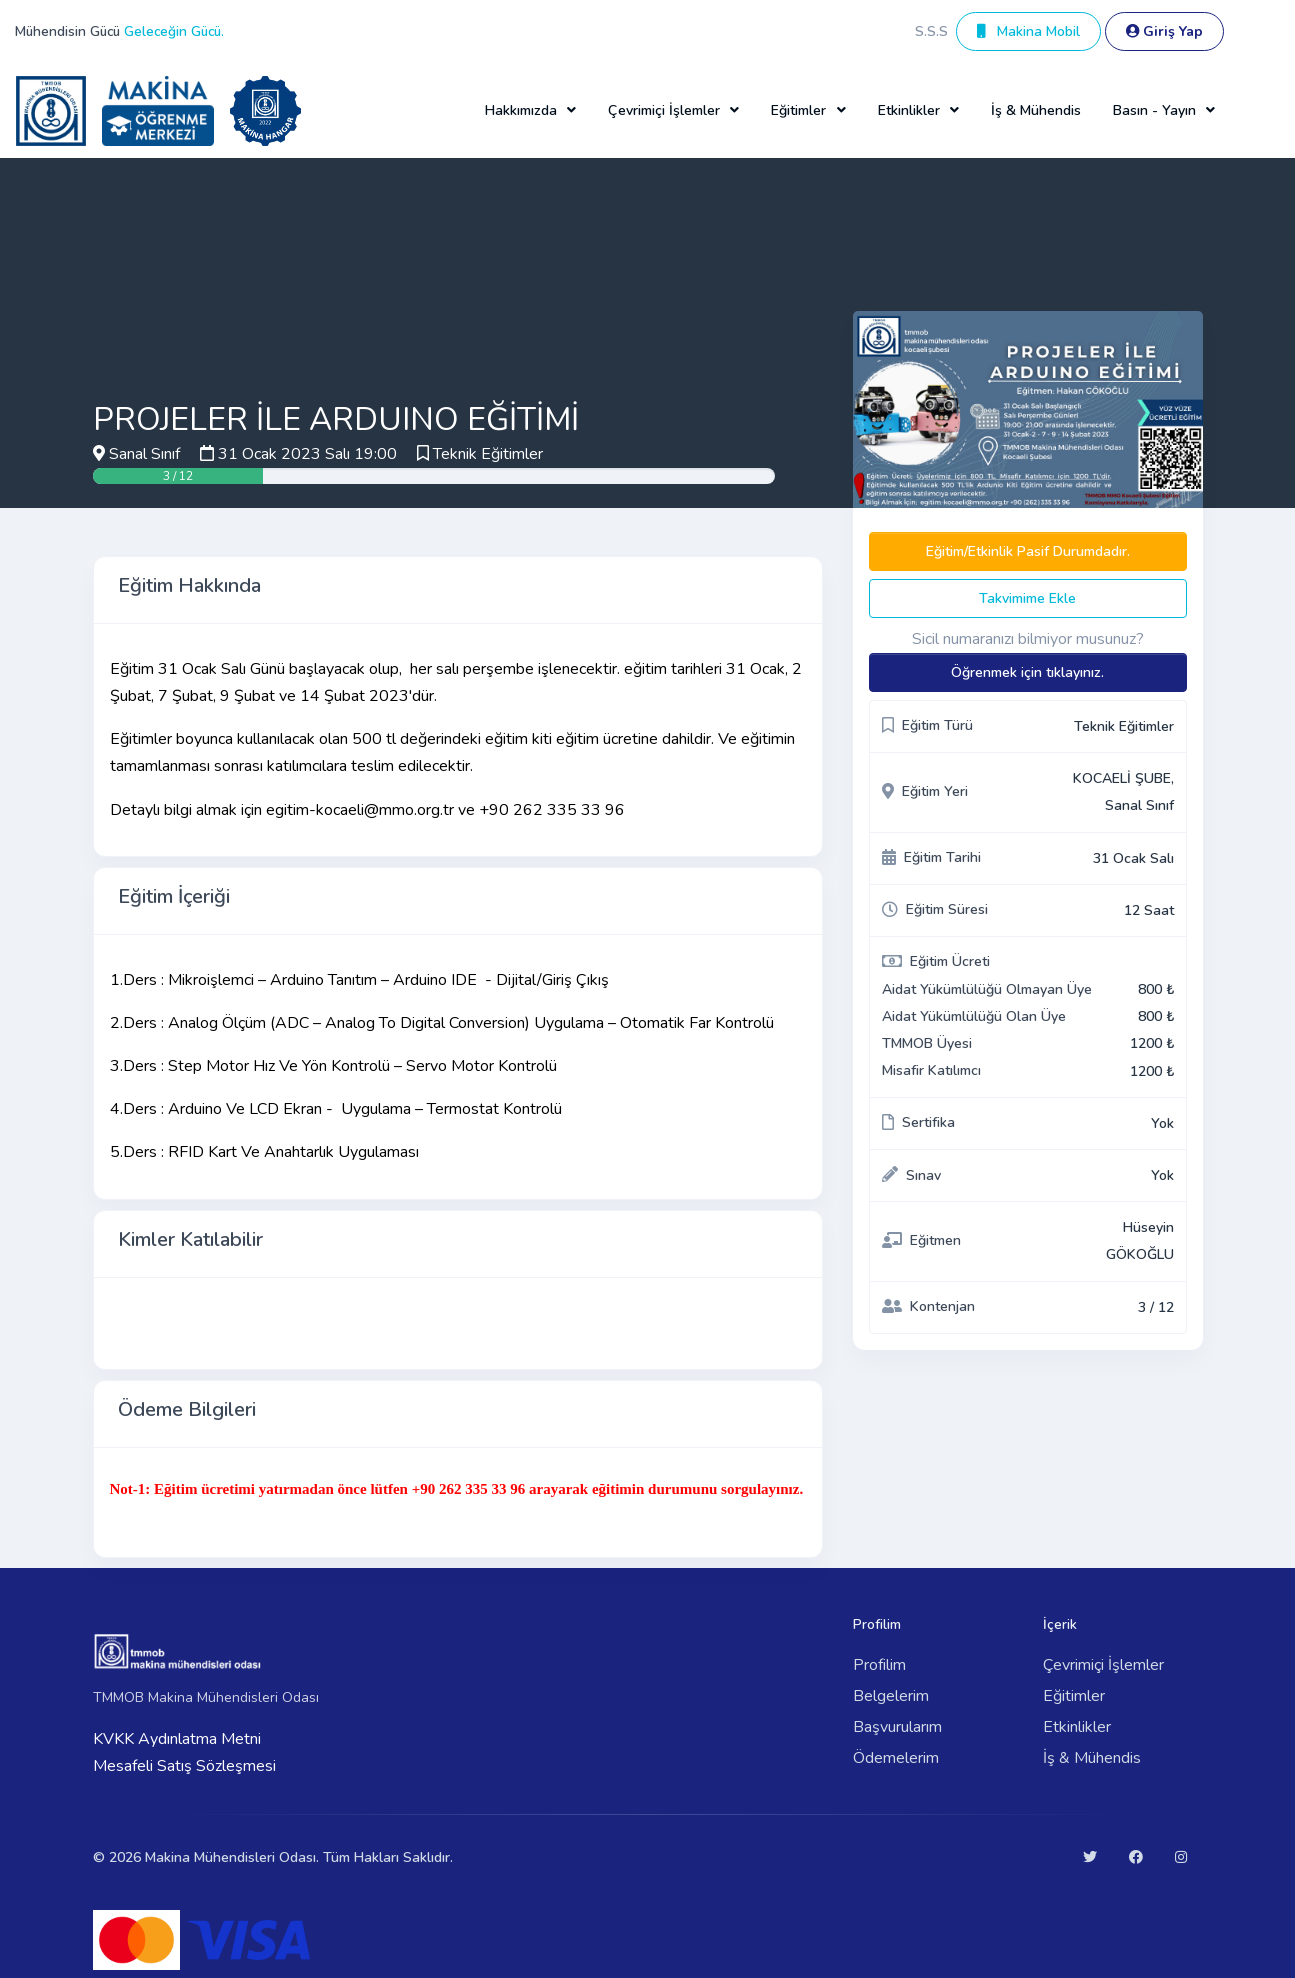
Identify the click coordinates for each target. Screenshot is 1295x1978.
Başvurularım (897, 1727)
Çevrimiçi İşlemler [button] (664, 110)
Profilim (879, 1665)
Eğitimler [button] (798, 110)
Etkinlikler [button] (909, 110)
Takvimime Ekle (1027, 598)
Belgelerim (891, 1696)
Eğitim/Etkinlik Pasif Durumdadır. (1028, 551)
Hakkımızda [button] (521, 110)
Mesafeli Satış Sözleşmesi (184, 1766)
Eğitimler (1074, 1696)
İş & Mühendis (1036, 110)
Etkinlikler (1077, 1727)
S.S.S (931, 31)
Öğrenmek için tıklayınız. (1027, 672)
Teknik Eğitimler (488, 454)
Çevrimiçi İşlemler (1103, 1665)
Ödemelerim (896, 1758)
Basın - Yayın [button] (1154, 110)
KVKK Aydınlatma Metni (177, 1739)
